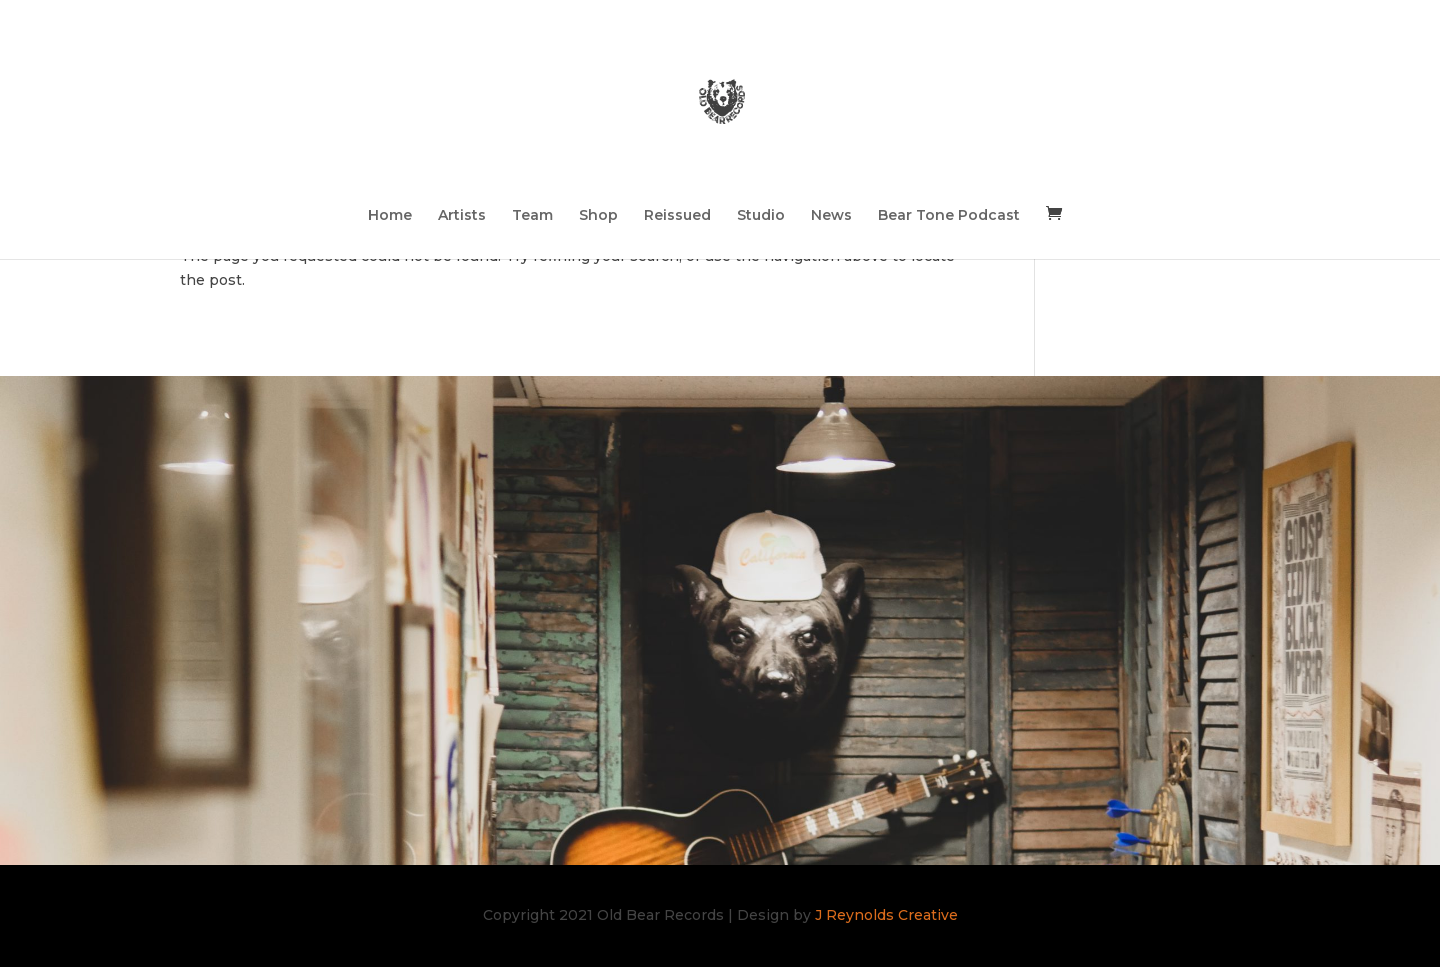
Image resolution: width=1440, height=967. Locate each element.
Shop (598, 216)
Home (390, 216)
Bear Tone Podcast (949, 216)
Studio (761, 216)
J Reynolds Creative (886, 915)
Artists (462, 216)
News (831, 216)
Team (532, 216)
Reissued (677, 216)
